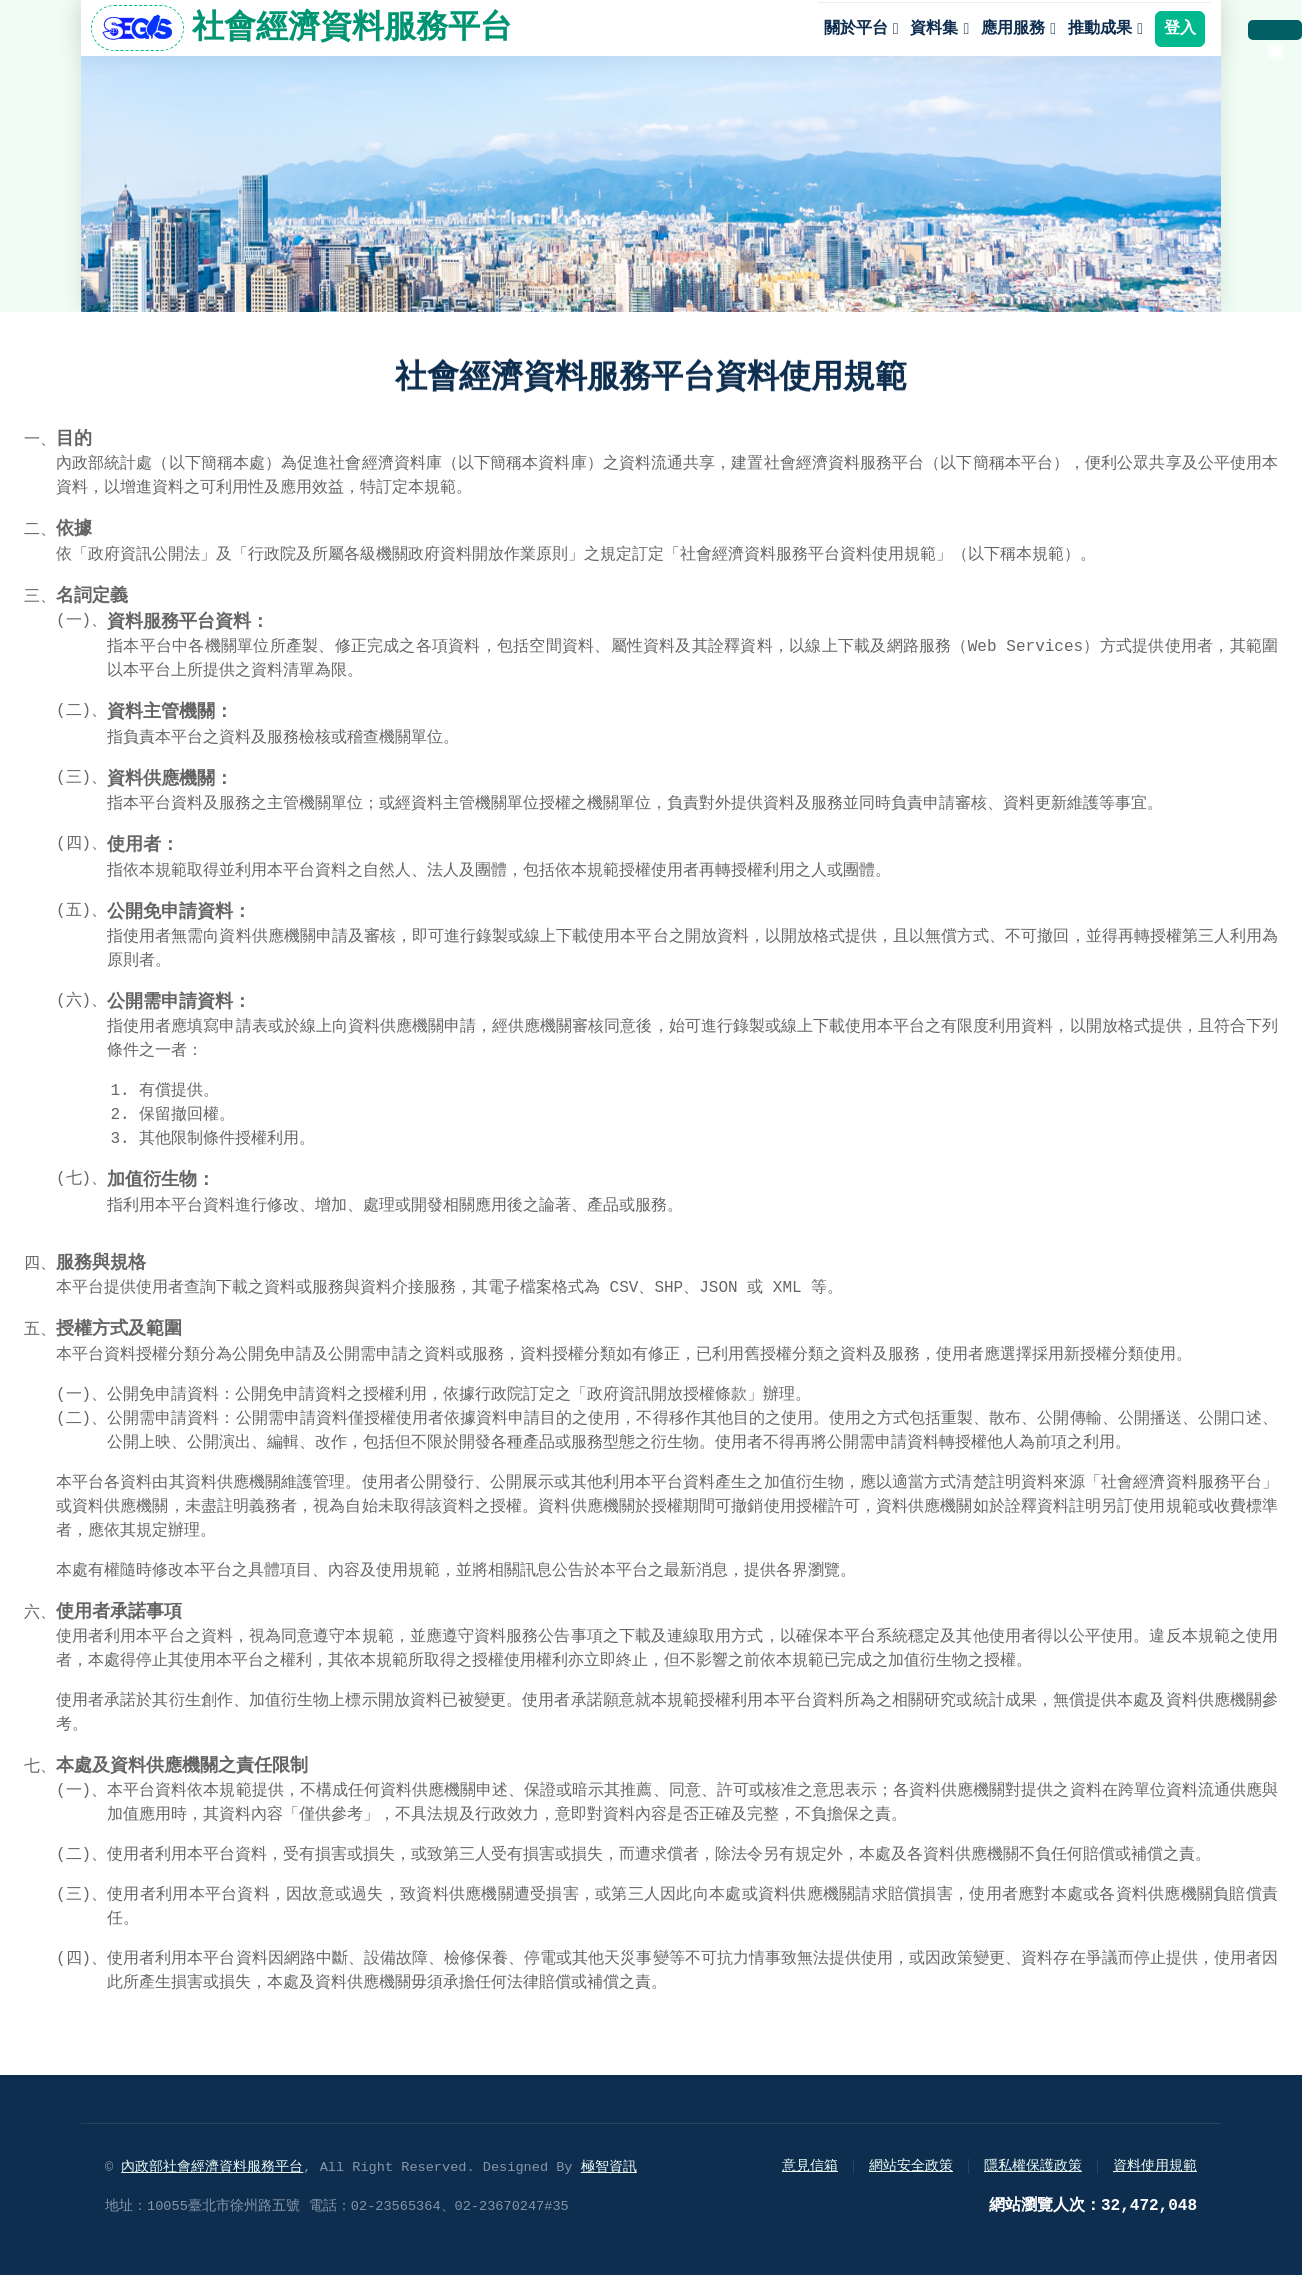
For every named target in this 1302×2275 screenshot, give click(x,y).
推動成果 (1100, 29)
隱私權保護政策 (1033, 2166)
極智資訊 (609, 2167)
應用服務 (1013, 29)
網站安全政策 (911, 2166)
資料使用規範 (1155, 2166)
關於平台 (856, 29)
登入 (1180, 29)
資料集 (934, 29)
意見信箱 (810, 2166)
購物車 (1275, 30)
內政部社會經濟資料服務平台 (212, 2167)
